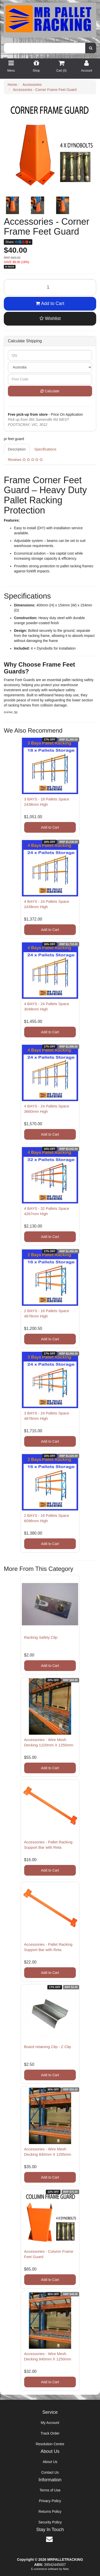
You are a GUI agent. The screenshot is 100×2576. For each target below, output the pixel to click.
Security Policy (50, 2522)
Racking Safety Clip (41, 1637)
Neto (66, 2568)
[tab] (17, 449)
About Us (50, 2462)
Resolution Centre (50, 2444)
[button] (50, 319)
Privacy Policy (50, 2501)
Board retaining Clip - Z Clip (47, 2046)
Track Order (49, 2433)
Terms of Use (49, 2490)
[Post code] (50, 379)
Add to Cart (50, 303)
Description (17, 449)
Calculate (49, 391)
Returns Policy (49, 2511)
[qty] (50, 355)
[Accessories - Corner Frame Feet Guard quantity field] (50, 287)
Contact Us (50, 2472)
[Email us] (49, 2539)
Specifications (45, 449)
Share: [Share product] (18, 242)
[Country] (50, 367)
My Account (50, 2423)
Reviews (25, 460)
